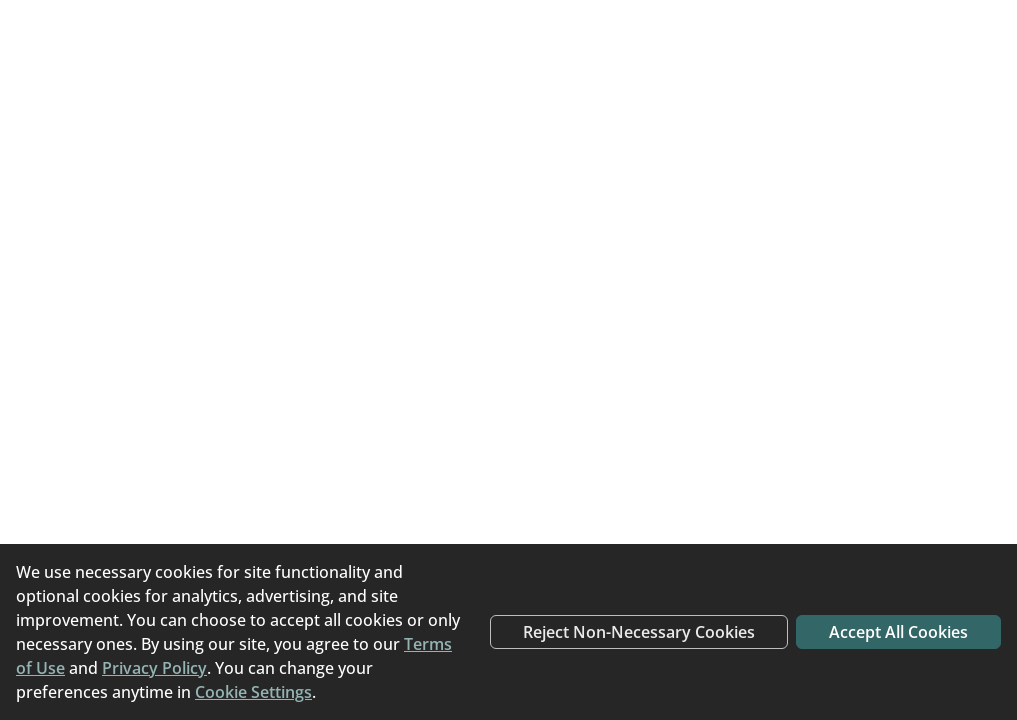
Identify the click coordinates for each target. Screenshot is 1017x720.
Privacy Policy (154, 668)
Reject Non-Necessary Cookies (639, 632)
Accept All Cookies (898, 632)
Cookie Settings (253, 692)
